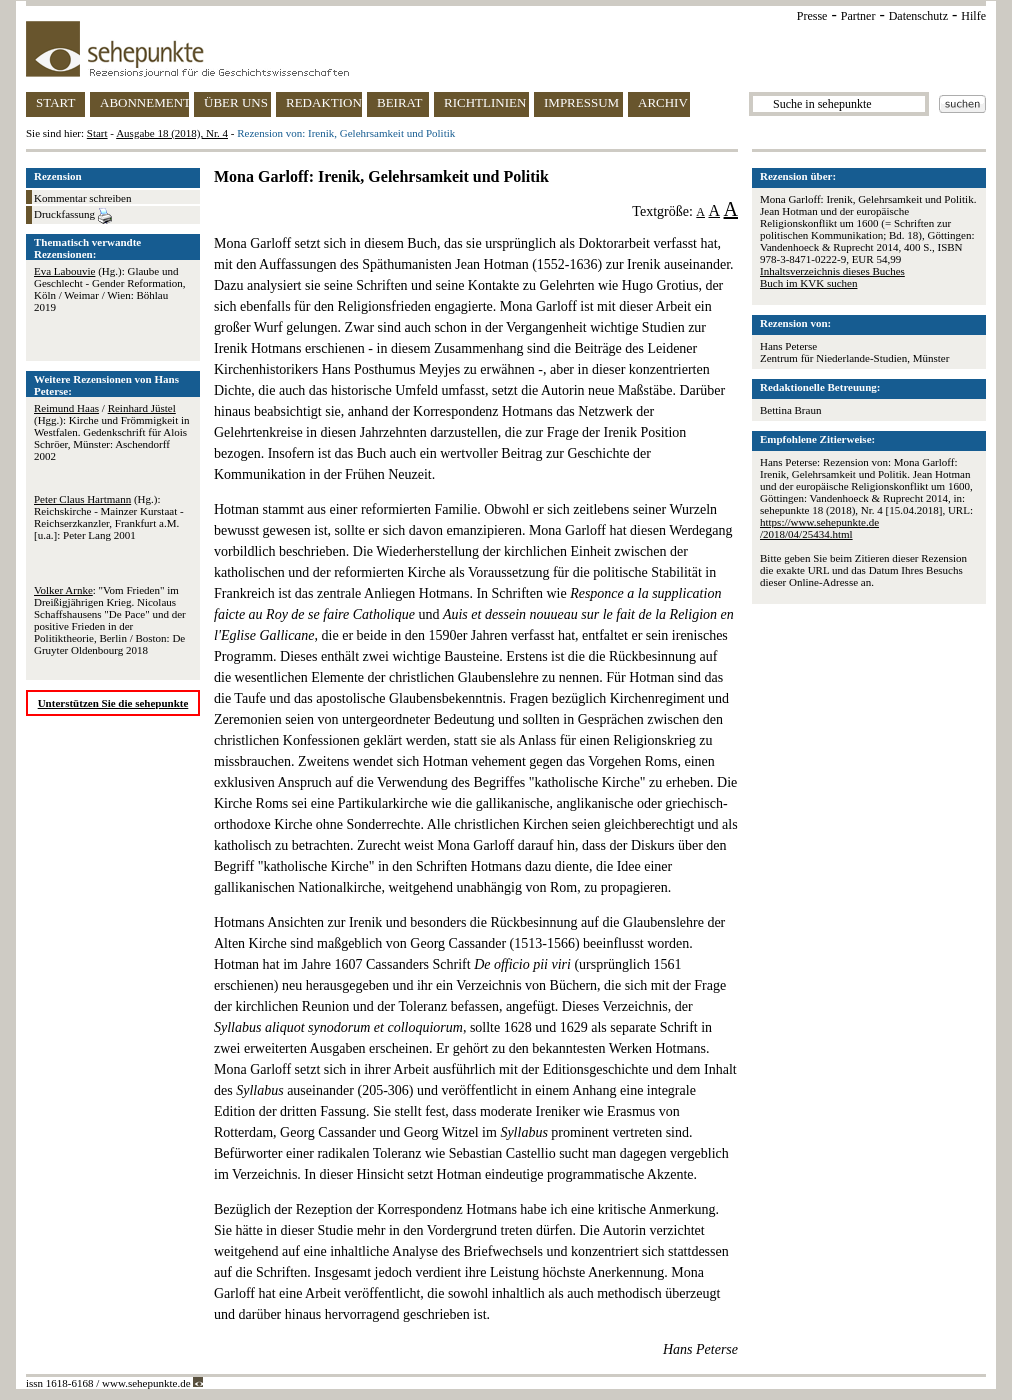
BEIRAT (400, 102)
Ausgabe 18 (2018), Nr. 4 (172, 133)
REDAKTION (324, 102)
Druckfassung (73, 216)
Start (97, 133)
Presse (812, 16)
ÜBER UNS (236, 102)
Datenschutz (918, 16)
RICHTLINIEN (485, 102)
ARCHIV (663, 102)
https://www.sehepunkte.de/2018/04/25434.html (819, 528)
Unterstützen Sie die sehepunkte (113, 703)
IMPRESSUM (581, 102)
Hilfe (973, 16)
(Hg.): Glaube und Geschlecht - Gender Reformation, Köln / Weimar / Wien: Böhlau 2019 (110, 289)
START (55, 102)
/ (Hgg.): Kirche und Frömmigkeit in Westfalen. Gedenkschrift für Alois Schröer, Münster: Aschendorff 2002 (112, 432)
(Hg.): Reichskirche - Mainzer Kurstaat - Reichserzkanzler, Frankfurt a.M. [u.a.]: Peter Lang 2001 (109, 517)
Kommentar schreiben (82, 198)
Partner (858, 16)
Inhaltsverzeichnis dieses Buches (832, 271)
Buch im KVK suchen (808, 283)
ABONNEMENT (144, 102)
